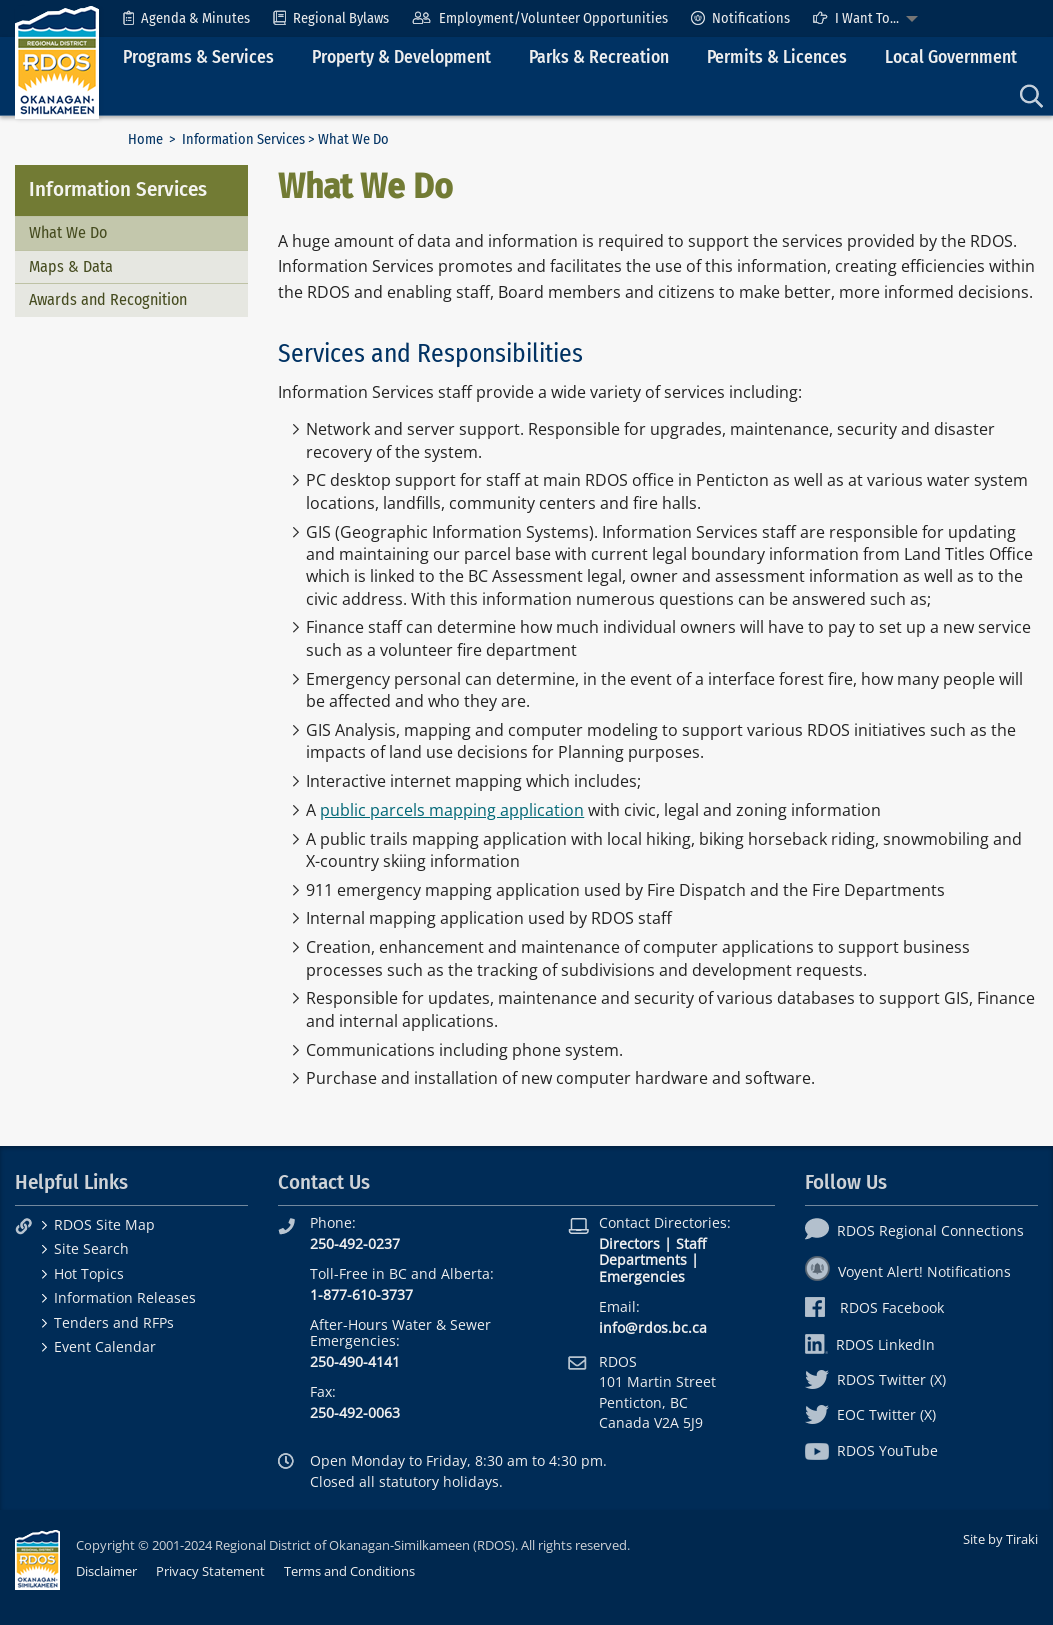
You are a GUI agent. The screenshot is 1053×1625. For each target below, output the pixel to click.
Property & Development (401, 57)
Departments (643, 1259)
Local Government (951, 57)
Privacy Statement (210, 1571)
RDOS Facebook (874, 1307)
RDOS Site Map (104, 1224)
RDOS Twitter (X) (875, 1379)
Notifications (740, 18)
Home (145, 139)
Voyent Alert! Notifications (908, 1271)
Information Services (243, 139)
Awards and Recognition (108, 299)
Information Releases (125, 1297)
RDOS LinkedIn (870, 1344)
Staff (691, 1243)
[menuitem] (186, 18)
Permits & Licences (777, 57)
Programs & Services (198, 57)
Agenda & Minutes (186, 18)
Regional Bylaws (331, 18)
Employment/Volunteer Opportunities (539, 18)
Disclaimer (106, 1571)
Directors (629, 1243)
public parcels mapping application (452, 810)
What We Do (68, 232)
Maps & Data (71, 266)
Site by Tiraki (1000, 1539)
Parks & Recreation (599, 57)
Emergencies (642, 1276)
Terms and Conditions (349, 1571)
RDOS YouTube (871, 1450)
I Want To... (856, 18)
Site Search (91, 1248)
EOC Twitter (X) (870, 1414)
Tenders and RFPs (114, 1322)
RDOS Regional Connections (914, 1230)
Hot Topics (89, 1273)
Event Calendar (105, 1346)
